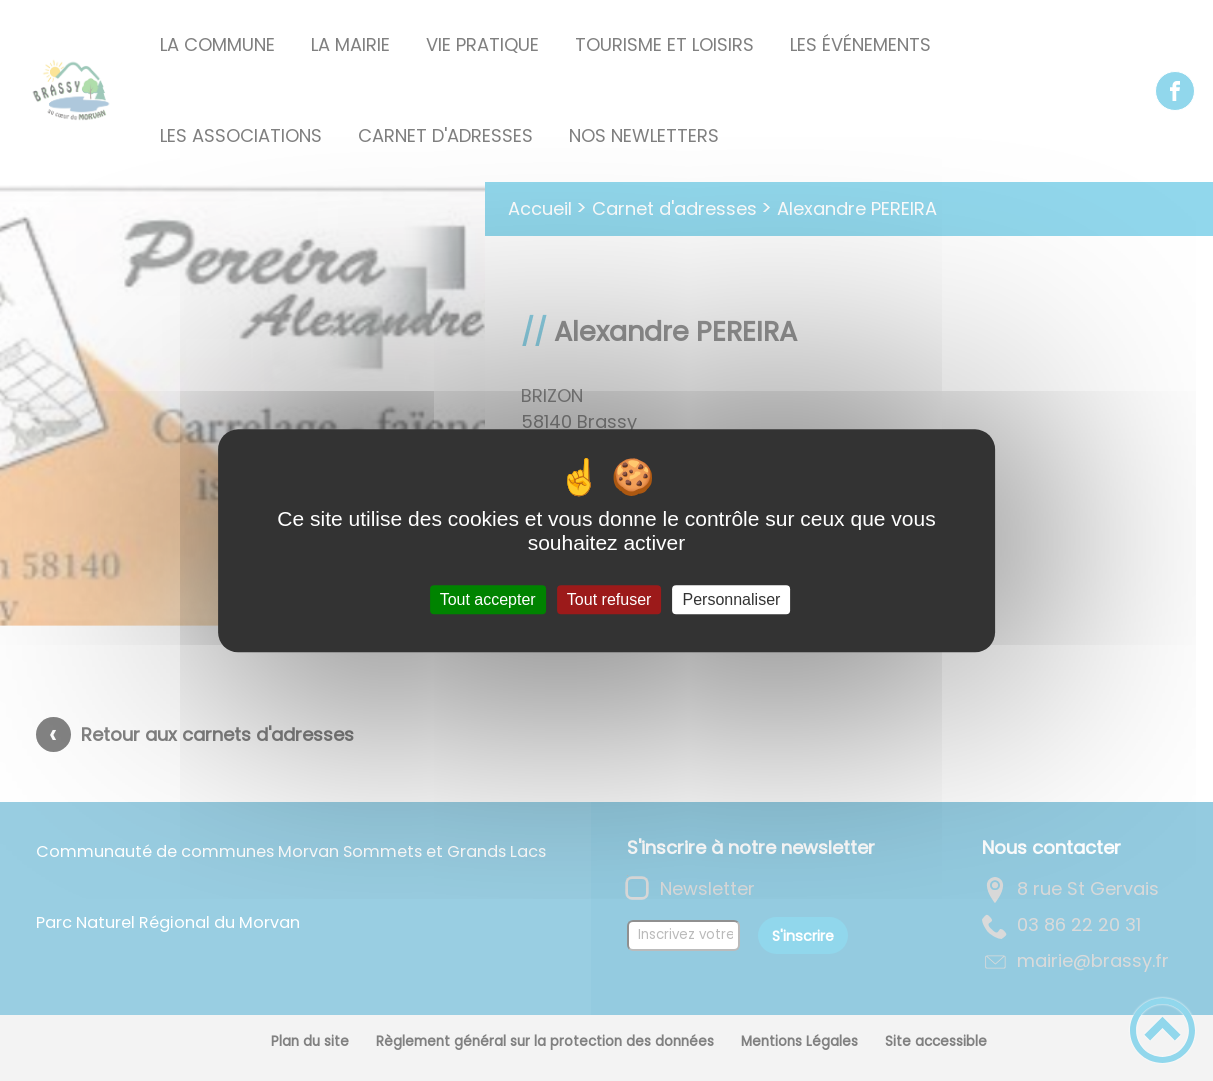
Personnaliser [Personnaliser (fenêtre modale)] (732, 599)
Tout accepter (488, 599)
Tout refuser (609, 599)
